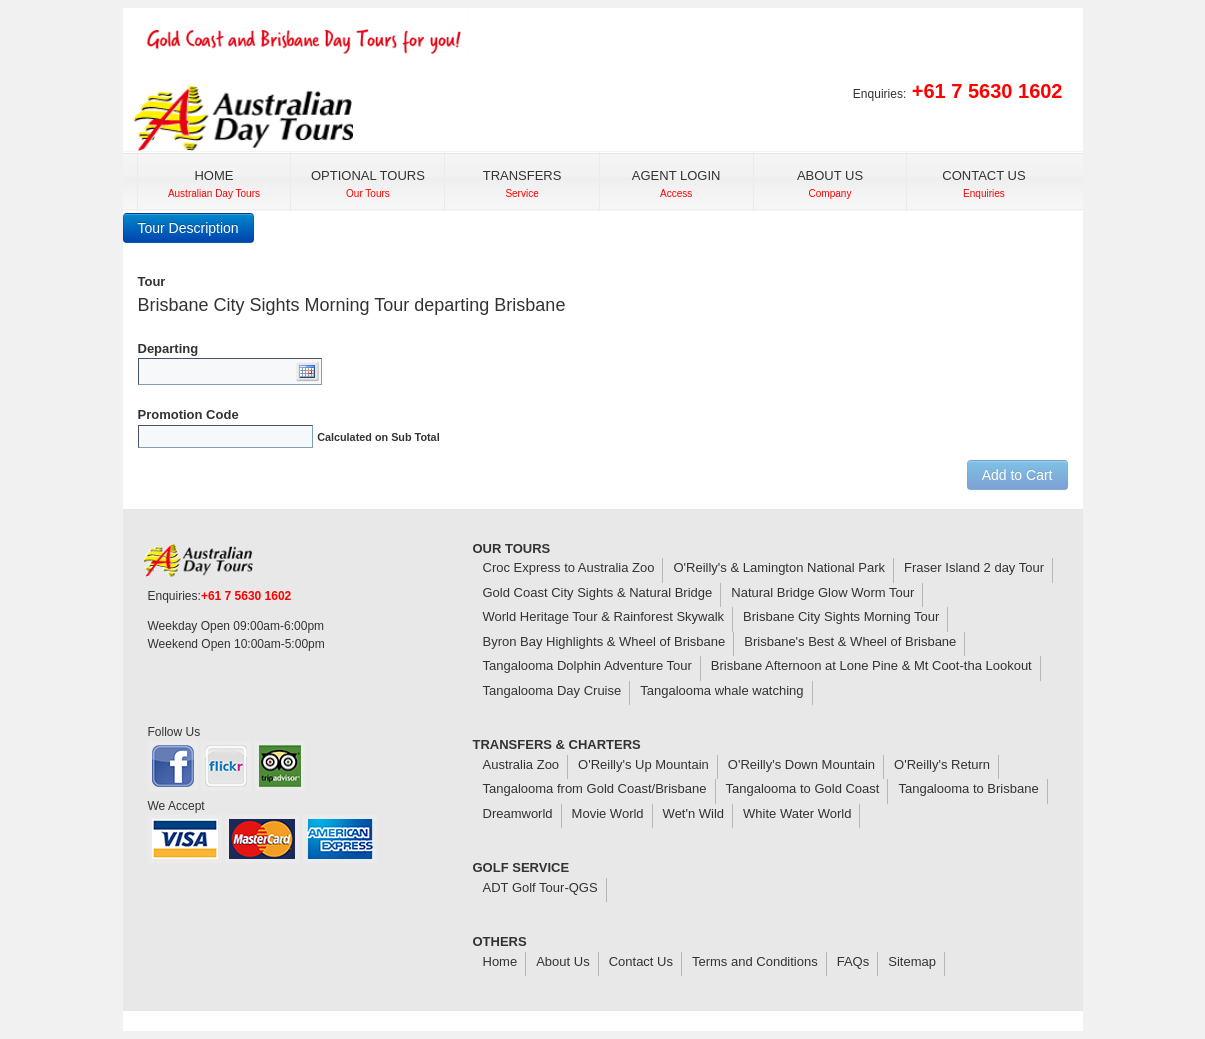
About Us (562, 961)
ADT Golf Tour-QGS (540, 887)
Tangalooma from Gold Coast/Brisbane (595, 788)
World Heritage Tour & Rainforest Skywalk (604, 616)
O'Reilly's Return (942, 764)
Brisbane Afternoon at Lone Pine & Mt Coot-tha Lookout (871, 665)
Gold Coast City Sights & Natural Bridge (598, 592)
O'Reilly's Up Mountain (643, 764)
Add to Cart (1017, 475)
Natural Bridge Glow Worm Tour (822, 592)
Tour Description (188, 228)
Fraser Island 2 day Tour (974, 567)
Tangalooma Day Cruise (552, 690)
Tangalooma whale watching (721, 690)
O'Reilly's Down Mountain (801, 764)
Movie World (608, 813)
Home (500, 961)
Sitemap (912, 961)
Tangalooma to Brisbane (968, 788)
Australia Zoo (521, 764)
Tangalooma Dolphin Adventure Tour (587, 665)
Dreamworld (518, 813)
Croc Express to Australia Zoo (569, 567)
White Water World (797, 813)
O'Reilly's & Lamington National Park (779, 567)
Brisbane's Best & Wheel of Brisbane (850, 641)
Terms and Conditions (755, 961)
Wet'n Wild (693, 813)
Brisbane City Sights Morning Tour (841, 616)
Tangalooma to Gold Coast (803, 788)
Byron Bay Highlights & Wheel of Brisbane (604, 641)
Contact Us (641, 961)
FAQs (853, 961)
